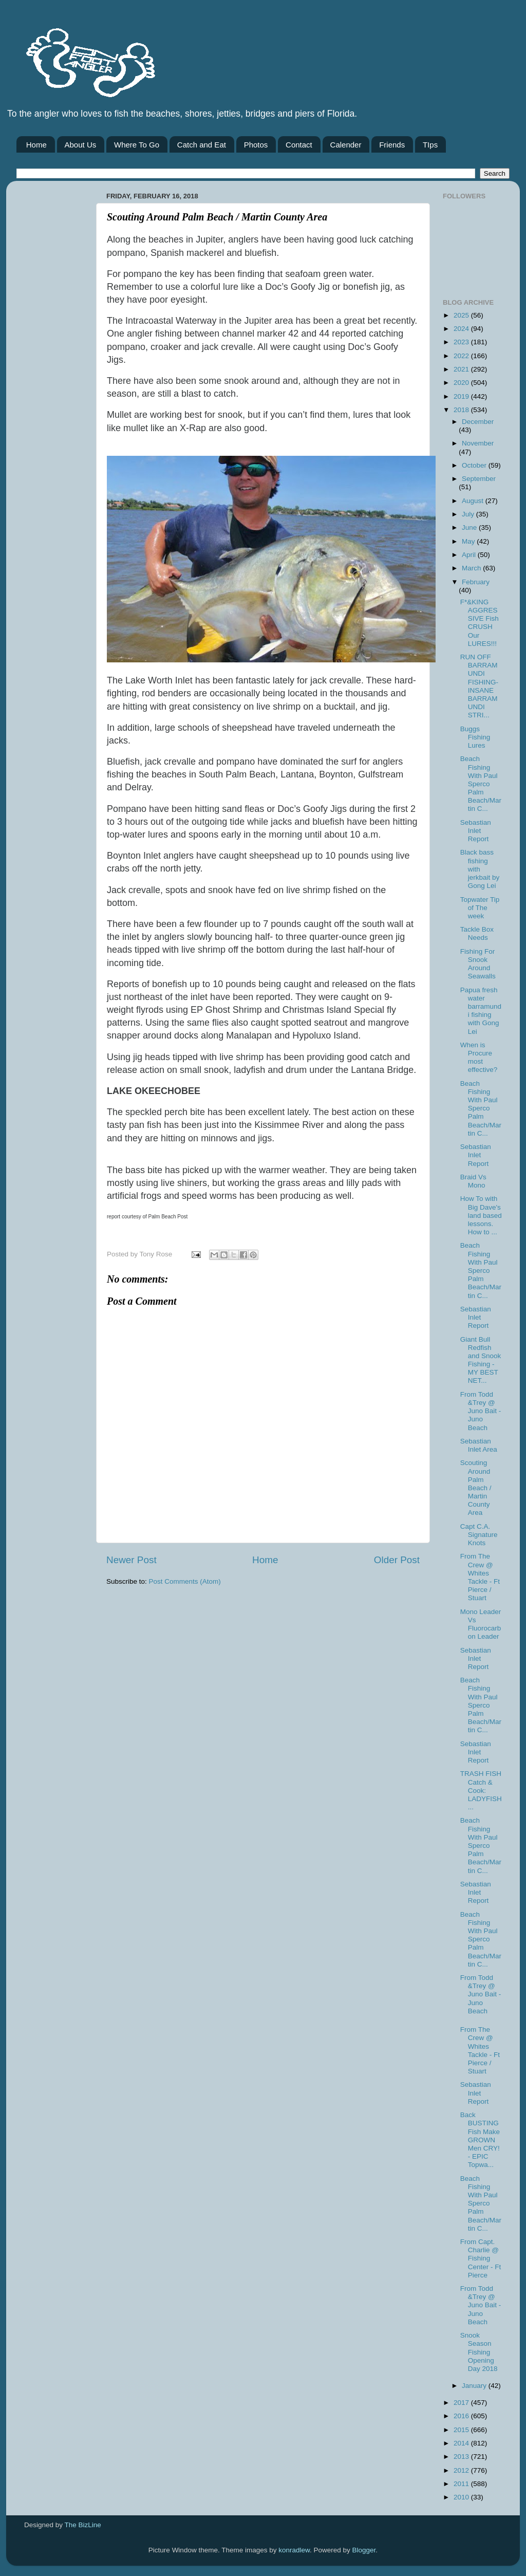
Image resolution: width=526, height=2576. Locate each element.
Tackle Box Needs (477, 933)
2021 (462, 369)
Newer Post (131, 1559)
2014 (462, 2443)
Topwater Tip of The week (480, 908)
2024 (462, 328)
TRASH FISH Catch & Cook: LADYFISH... (481, 1790)
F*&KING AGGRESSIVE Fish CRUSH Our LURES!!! (479, 622)
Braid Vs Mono (473, 1181)
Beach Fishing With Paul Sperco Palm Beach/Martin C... (480, 783)
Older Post (397, 1559)
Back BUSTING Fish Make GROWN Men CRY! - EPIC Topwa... (480, 2140)
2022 (462, 356)
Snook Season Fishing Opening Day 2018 (479, 2352)
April (470, 555)
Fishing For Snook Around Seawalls (478, 964)
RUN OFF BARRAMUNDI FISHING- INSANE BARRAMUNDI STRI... (479, 686)
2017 (462, 2402)
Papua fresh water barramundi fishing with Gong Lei (480, 1010)
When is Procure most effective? (479, 1057)
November (478, 443)
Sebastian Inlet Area (478, 1445)
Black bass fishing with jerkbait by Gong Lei (480, 868)
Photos (256, 144)
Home (36, 144)
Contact (299, 144)
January (475, 2385)
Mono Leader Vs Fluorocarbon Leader (480, 1624)
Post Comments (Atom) (185, 1581)
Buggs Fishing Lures (475, 737)
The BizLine (83, 2525)
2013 (462, 2456)
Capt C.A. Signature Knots (479, 1535)
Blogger (364, 2550)
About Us (81, 144)
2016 (462, 2416)
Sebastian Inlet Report (475, 831)
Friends (392, 144)
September (479, 479)
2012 (462, 2470)
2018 (462, 410)
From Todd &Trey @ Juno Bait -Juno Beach (480, 1411)
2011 (462, 2484)
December (478, 421)
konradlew (294, 2550)
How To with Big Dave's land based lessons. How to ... (481, 1215)
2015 (462, 2430)
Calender (346, 144)
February (476, 582)
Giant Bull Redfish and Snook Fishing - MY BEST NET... (480, 1360)
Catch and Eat (201, 144)
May (469, 541)
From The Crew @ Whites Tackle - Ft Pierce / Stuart (480, 1577)
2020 (462, 382)
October (475, 465)
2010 (462, 2497)
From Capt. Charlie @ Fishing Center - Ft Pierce (480, 2258)
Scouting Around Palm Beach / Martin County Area (476, 1487)
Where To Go (136, 144)
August (473, 501)
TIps (430, 144)
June (470, 527)
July (469, 514)
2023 (462, 342)
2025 (462, 315)
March (472, 568)
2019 (462, 396)
